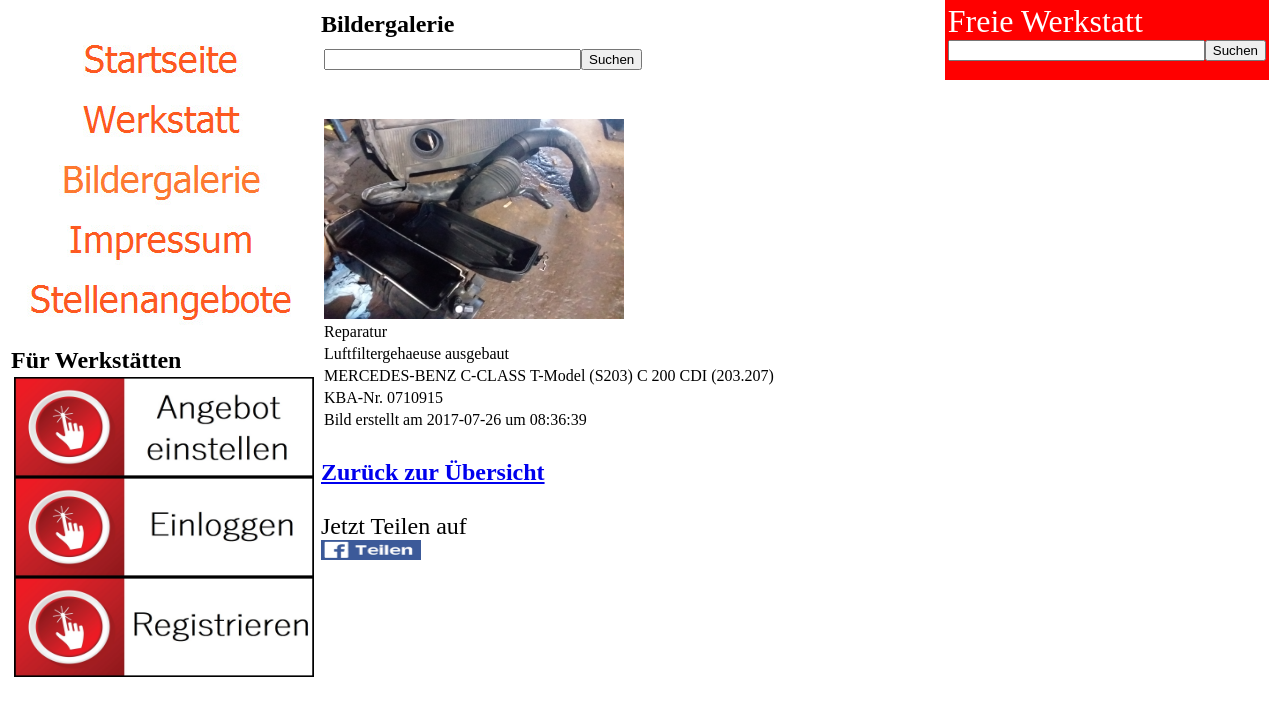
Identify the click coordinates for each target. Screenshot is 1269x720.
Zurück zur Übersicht (433, 472)
